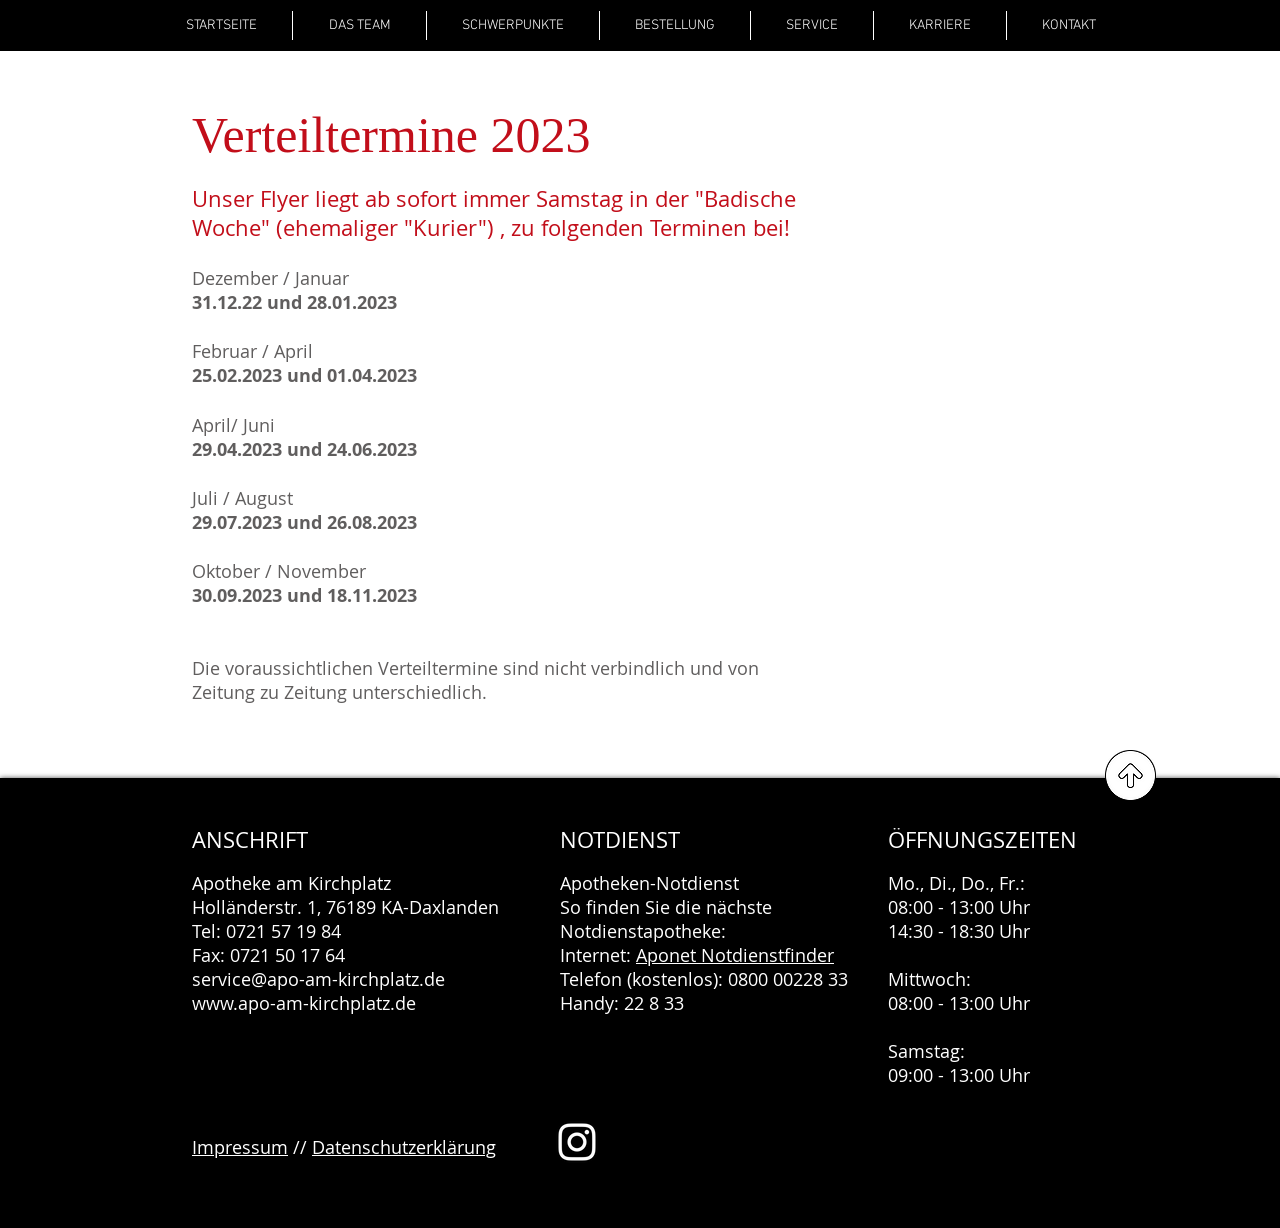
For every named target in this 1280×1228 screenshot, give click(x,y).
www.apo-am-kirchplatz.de (304, 1003)
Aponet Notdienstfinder (735, 955)
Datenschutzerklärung (404, 1147)
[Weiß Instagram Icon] (577, 1142)
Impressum (240, 1147)
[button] (513, 25)
